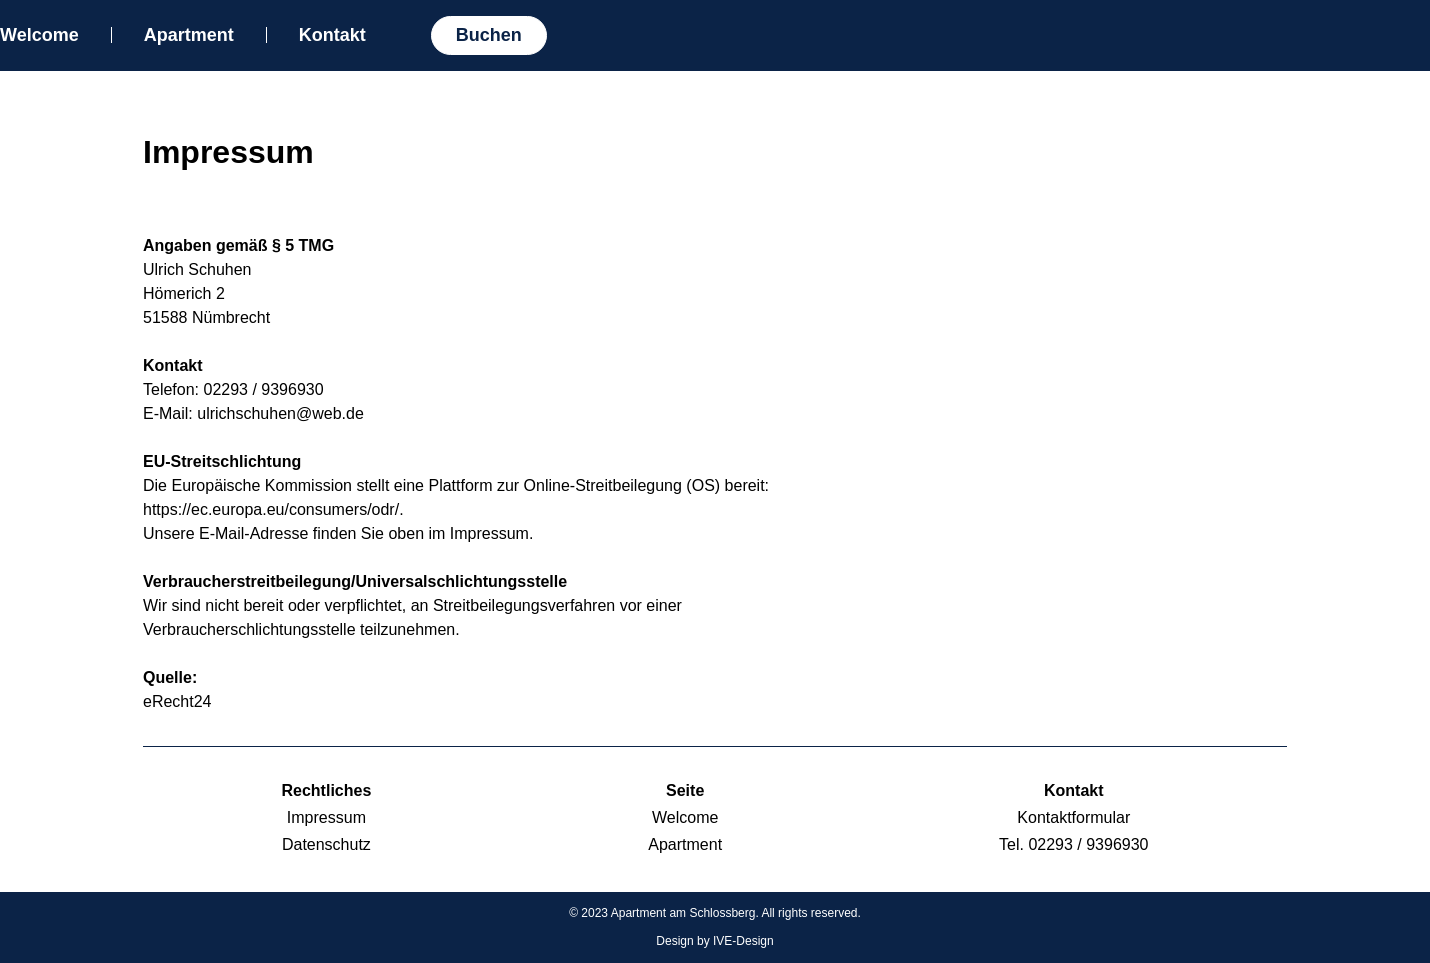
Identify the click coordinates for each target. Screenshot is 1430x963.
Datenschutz (326, 844)
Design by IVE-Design (714, 941)
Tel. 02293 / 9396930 (1073, 844)
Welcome (39, 35)
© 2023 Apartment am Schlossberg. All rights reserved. (715, 913)
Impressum (326, 817)
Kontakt (332, 35)
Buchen (489, 35)
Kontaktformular (1073, 817)
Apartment (189, 35)
